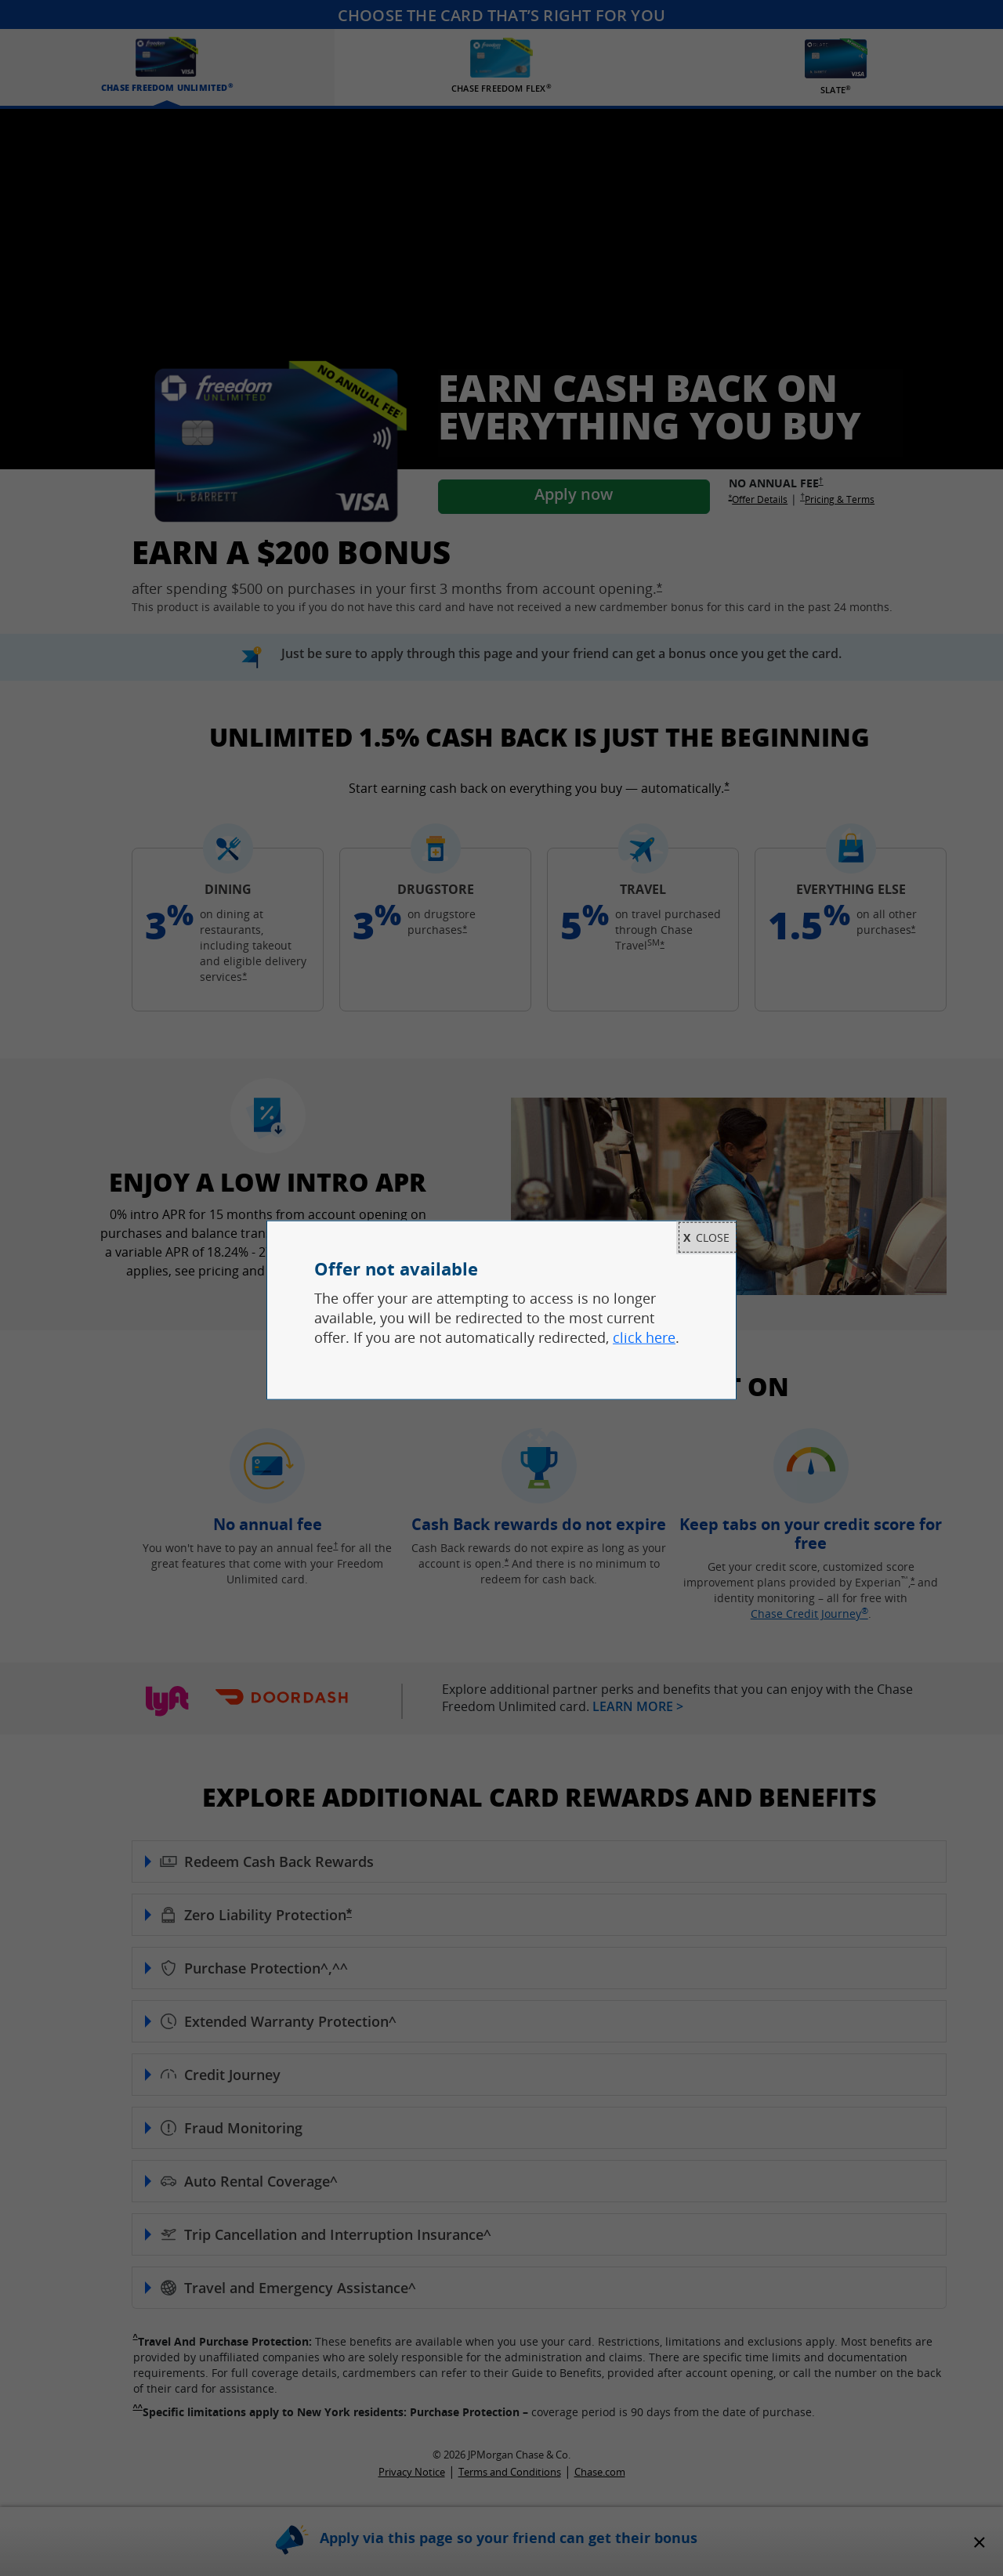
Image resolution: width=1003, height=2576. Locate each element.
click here (644, 1337)
